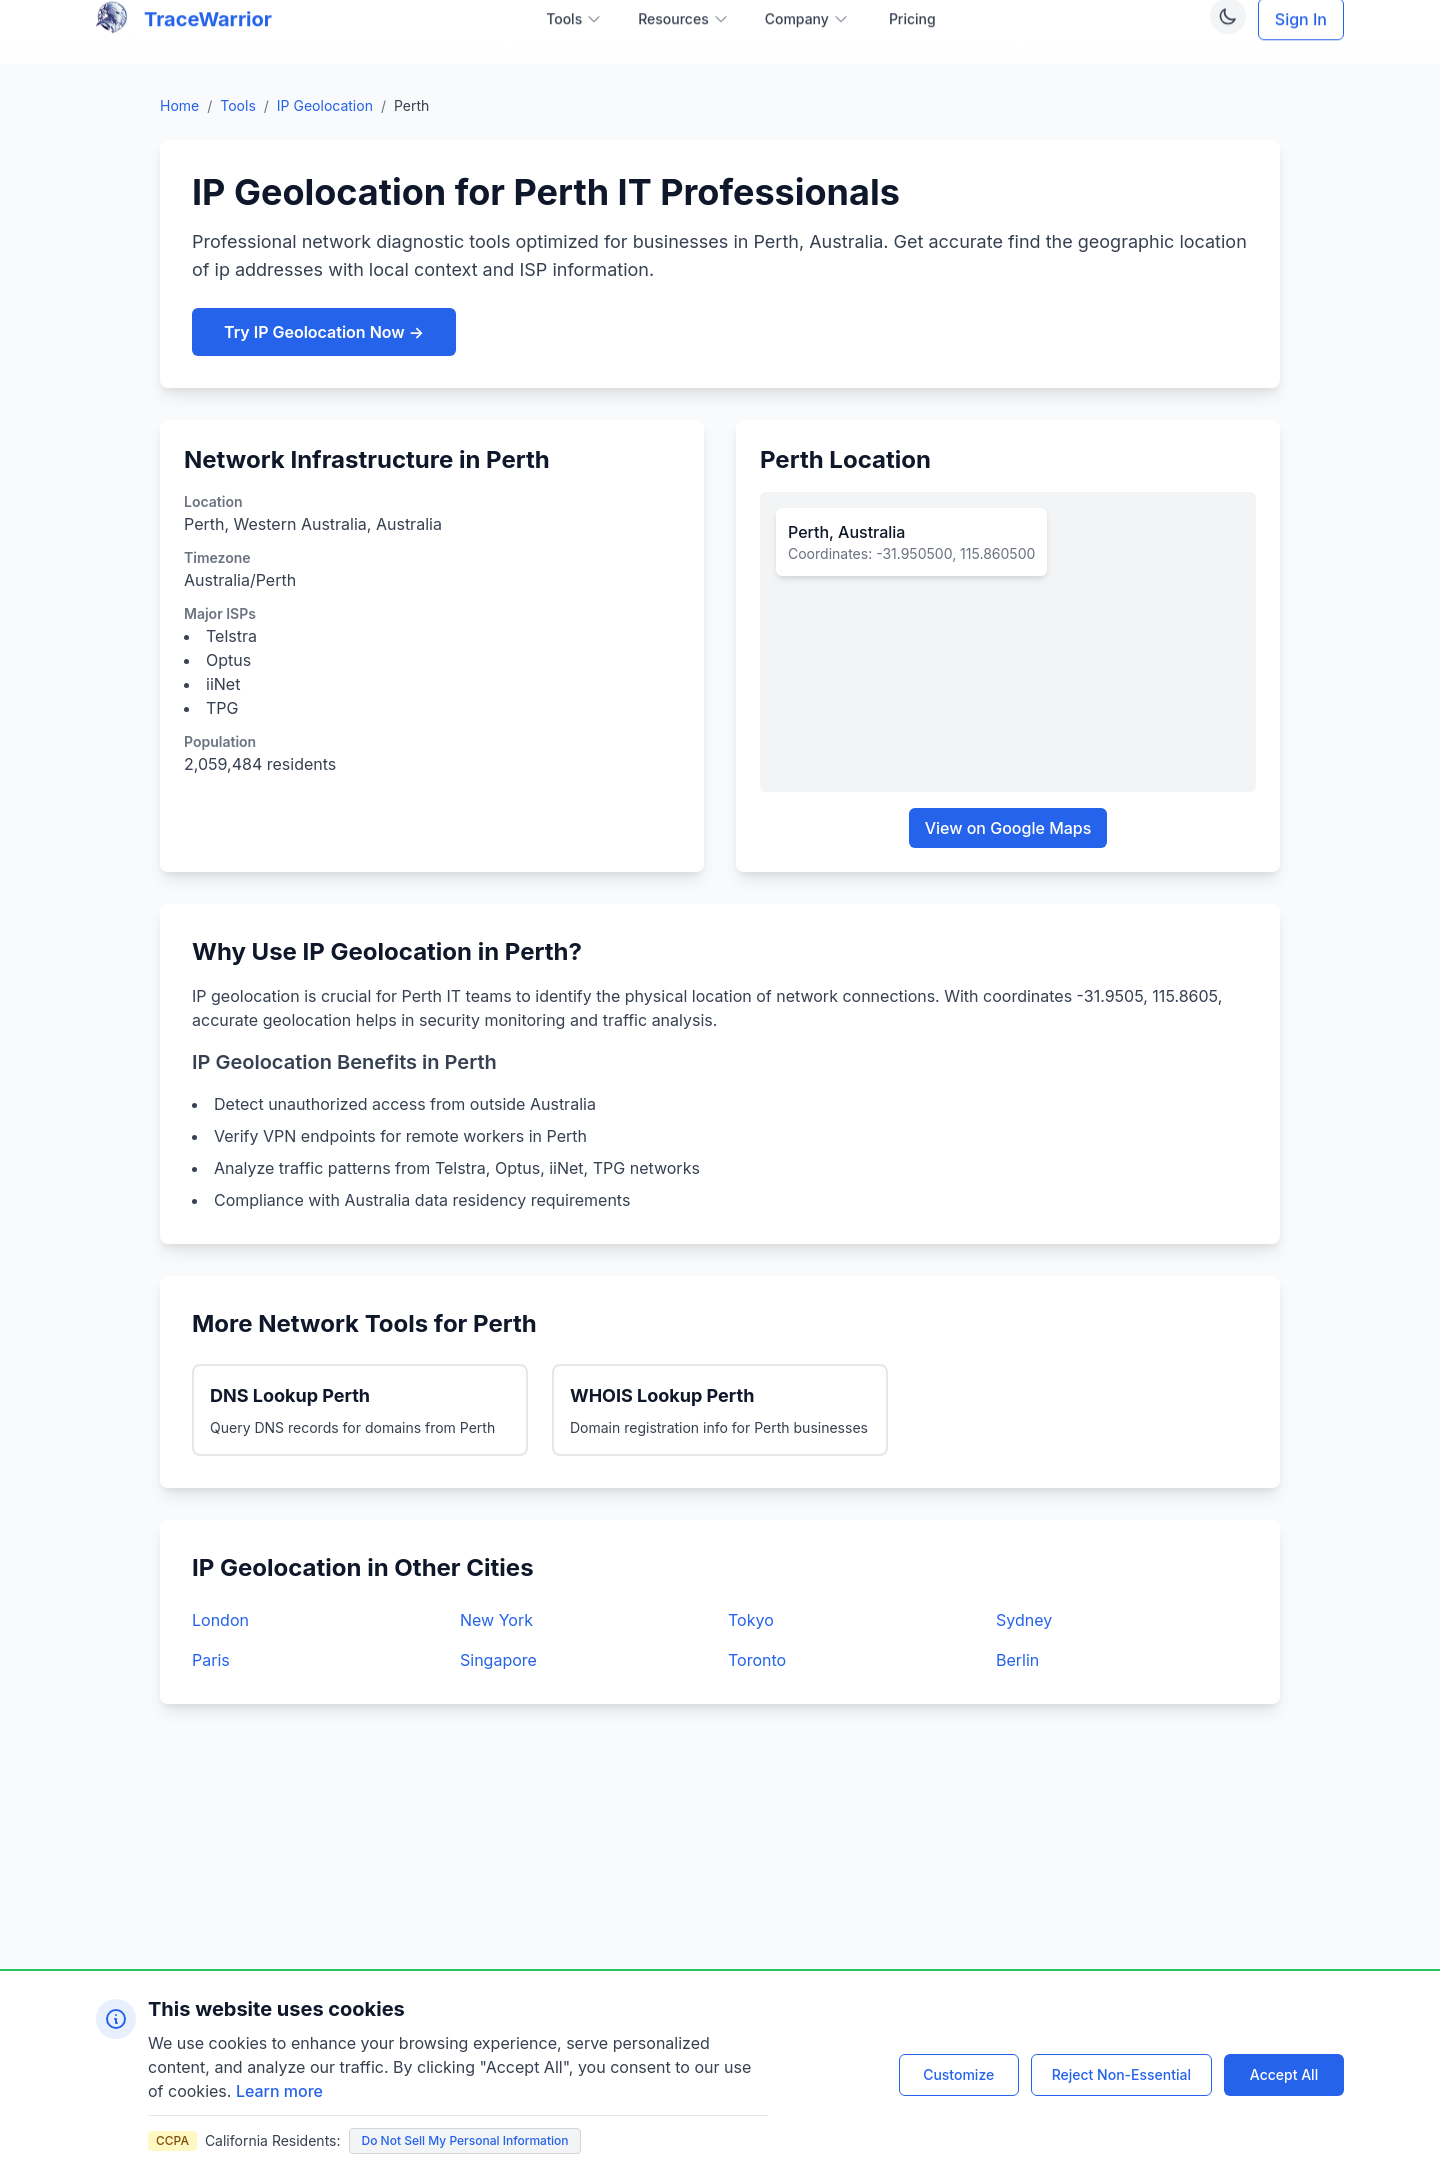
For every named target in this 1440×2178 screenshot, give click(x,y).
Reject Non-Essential (1121, 2074)
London (220, 1620)
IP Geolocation (325, 105)
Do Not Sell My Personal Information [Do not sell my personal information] (465, 2140)
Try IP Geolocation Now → (324, 332)
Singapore (498, 1660)
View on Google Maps (1008, 828)
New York (496, 1620)
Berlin (1017, 1660)
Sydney (1024, 1620)
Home (179, 105)
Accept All (1284, 2074)
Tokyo (751, 1620)
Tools (238, 105)
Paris (211, 1660)
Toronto (757, 1660)
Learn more (279, 2091)
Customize (958, 2074)
